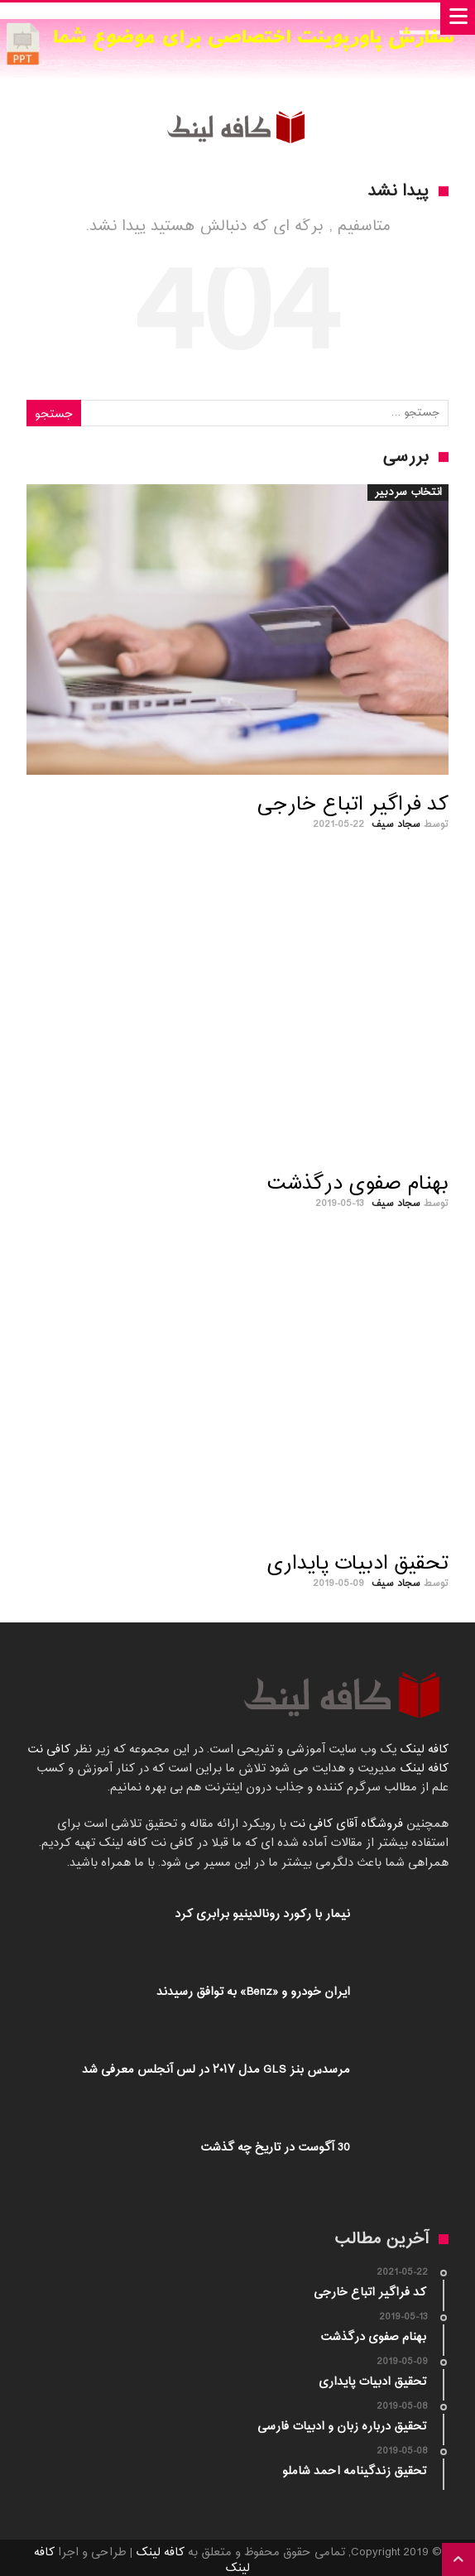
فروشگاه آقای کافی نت (344, 1823)
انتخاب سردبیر (408, 492)
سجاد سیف (396, 824)
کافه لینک (424, 1749)
